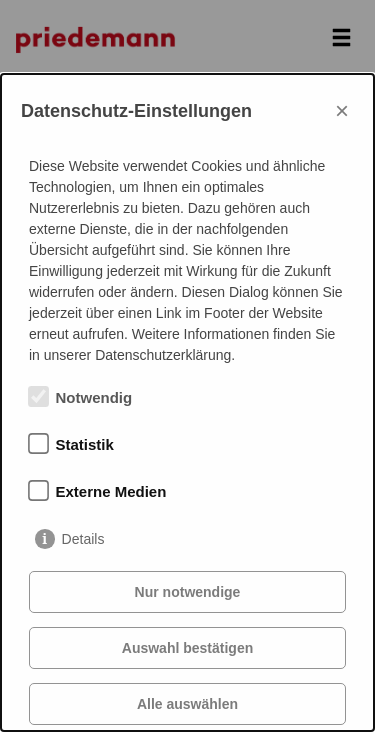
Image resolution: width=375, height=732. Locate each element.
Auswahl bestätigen (187, 648)
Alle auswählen (187, 704)
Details (83, 539)
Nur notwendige (188, 592)
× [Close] (342, 110)
